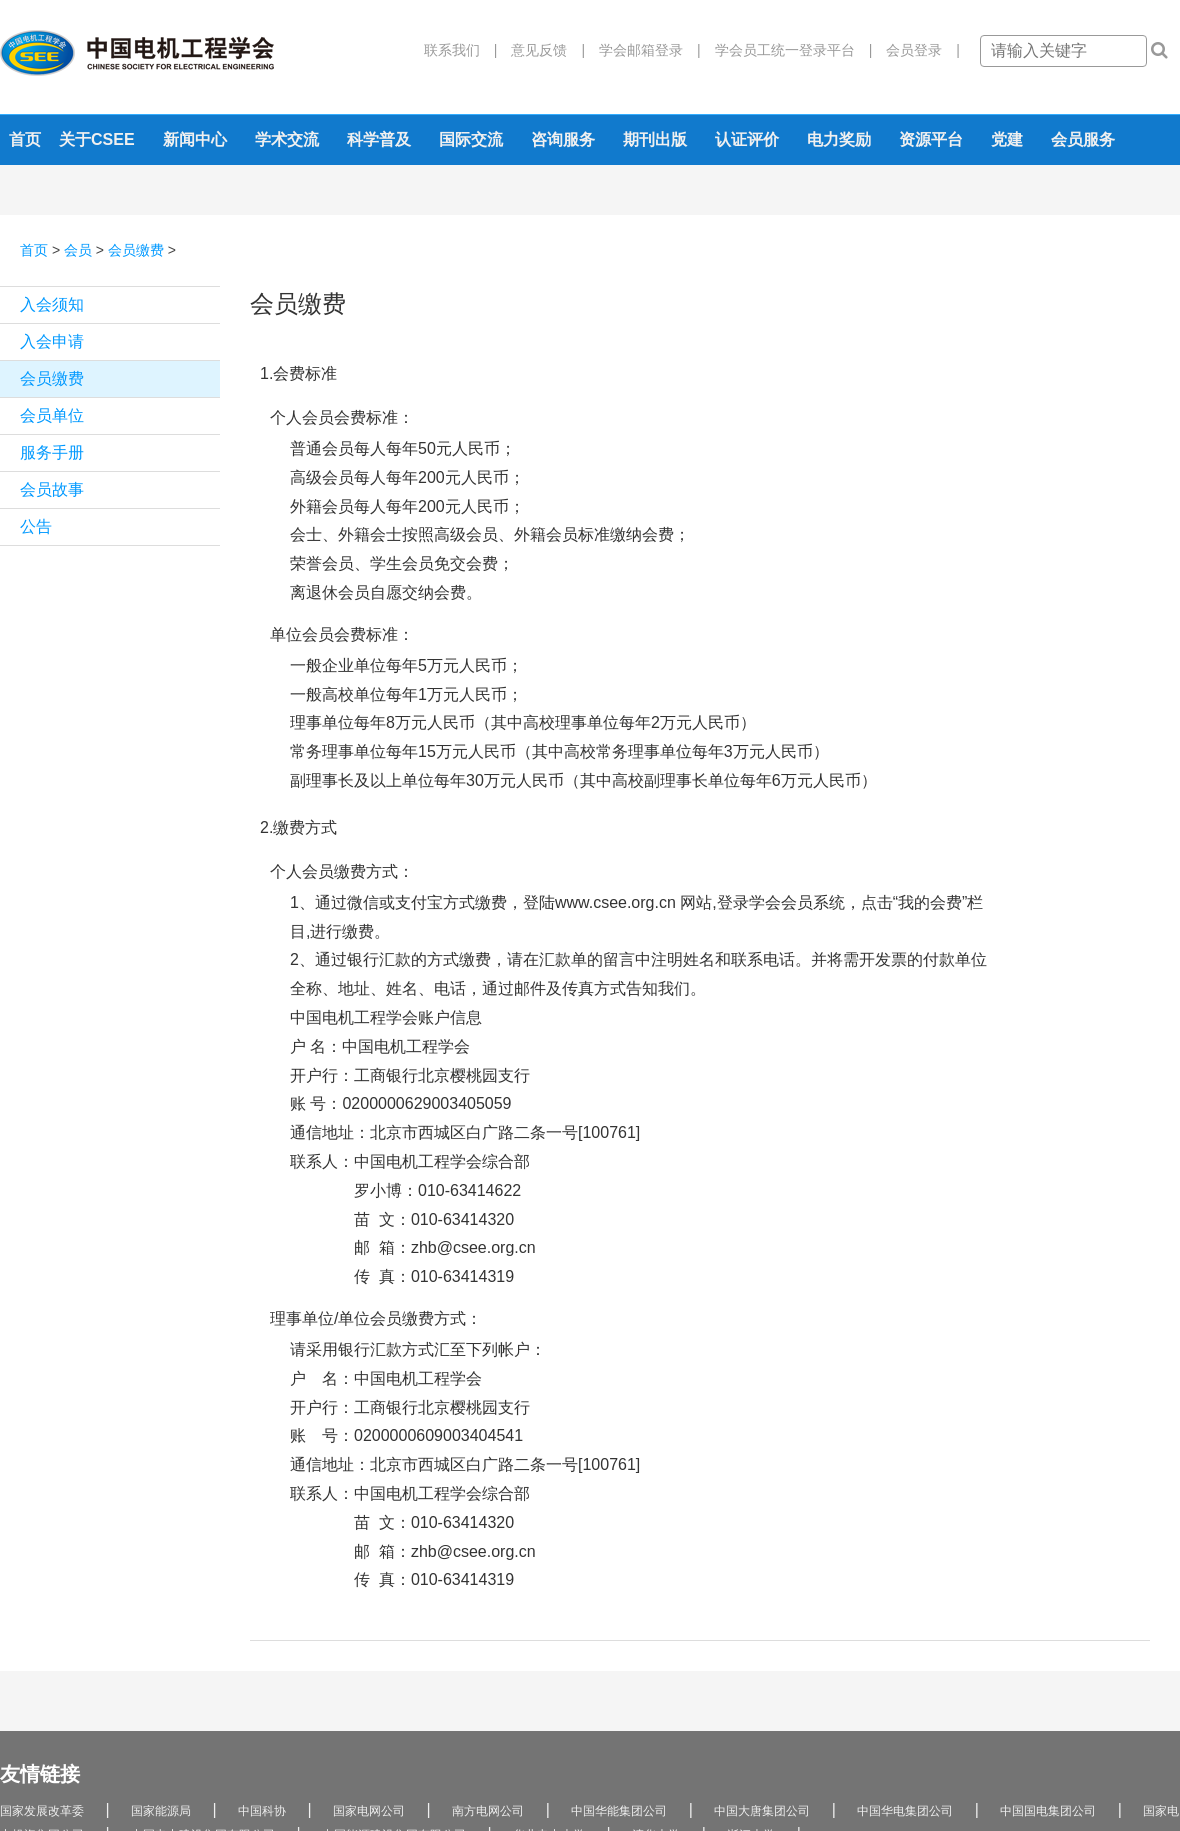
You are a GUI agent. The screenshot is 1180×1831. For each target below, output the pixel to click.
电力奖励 (839, 139)
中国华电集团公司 (905, 1811)
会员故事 (52, 489)
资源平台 (931, 139)
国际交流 (471, 139)
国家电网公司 (369, 1811)
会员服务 (1083, 139)
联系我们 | (461, 50)
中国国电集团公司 (1048, 1811)
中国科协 (262, 1811)
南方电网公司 (488, 1811)
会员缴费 (136, 250)
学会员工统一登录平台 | (787, 50)
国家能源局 (161, 1811)
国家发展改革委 (42, 1811)
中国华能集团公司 (619, 1811)
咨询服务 (563, 139)
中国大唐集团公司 (762, 1811)
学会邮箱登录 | (643, 50)
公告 (36, 526)
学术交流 (287, 139)
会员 (78, 250)
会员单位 (52, 415)
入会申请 (52, 341)
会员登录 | (916, 50)
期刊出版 (655, 139)
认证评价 (747, 139)
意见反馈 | (541, 50)
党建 (1007, 139)
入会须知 (52, 304)
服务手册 (52, 452)
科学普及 (379, 139)
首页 (25, 139)
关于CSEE (97, 139)
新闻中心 (195, 139)
